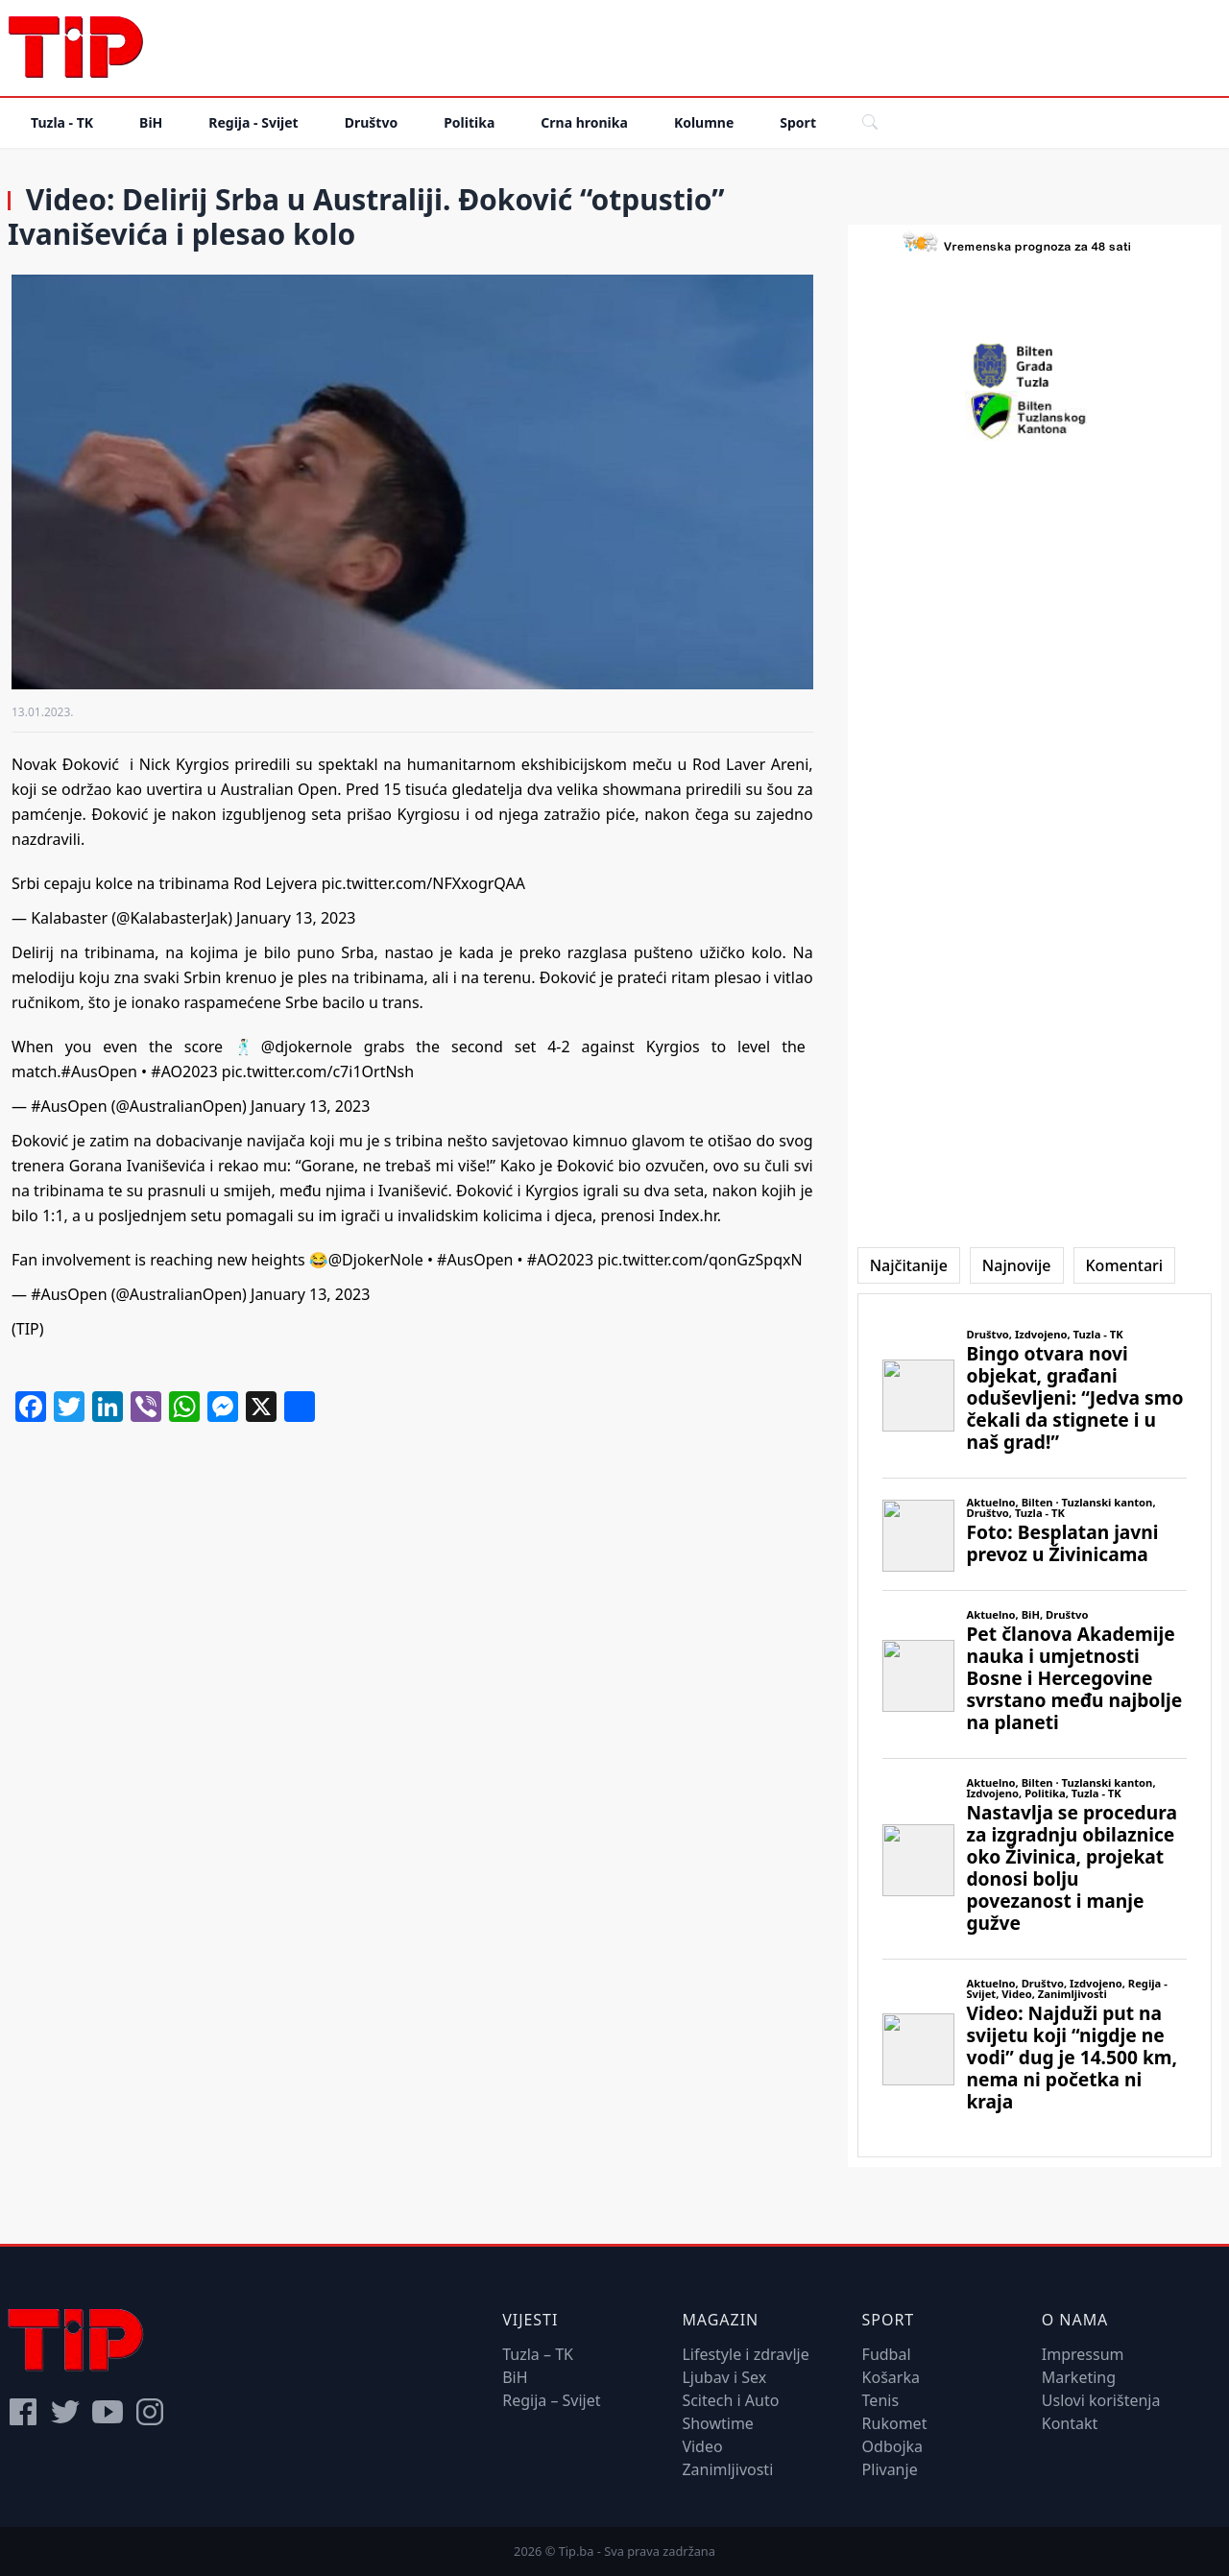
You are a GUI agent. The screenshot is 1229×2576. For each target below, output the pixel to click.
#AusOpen (99, 1071)
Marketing (1079, 2377)
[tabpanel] (1034, 1725)
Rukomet (895, 2423)
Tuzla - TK (62, 122)
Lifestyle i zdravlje (745, 2354)
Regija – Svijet (551, 2400)
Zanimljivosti (727, 2469)
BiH (150, 122)
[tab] (908, 1265)
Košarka (891, 2377)
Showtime (718, 2423)
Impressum (1083, 2354)
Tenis (880, 2400)
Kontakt (1070, 2423)
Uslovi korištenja (1101, 2400)
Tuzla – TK (537, 2354)
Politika (469, 122)
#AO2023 (184, 1071)
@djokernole (306, 1046)
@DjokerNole (375, 1259)
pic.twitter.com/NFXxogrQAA (423, 883)
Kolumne (704, 122)
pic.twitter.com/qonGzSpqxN (699, 1259)
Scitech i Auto (730, 2400)
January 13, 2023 (295, 917)
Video (702, 2446)
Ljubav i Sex (724, 2377)
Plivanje (890, 2469)
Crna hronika (584, 122)
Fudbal (886, 2354)
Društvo (371, 122)
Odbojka (893, 2446)
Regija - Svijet (253, 122)
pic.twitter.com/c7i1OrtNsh (318, 1071)
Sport (798, 122)
